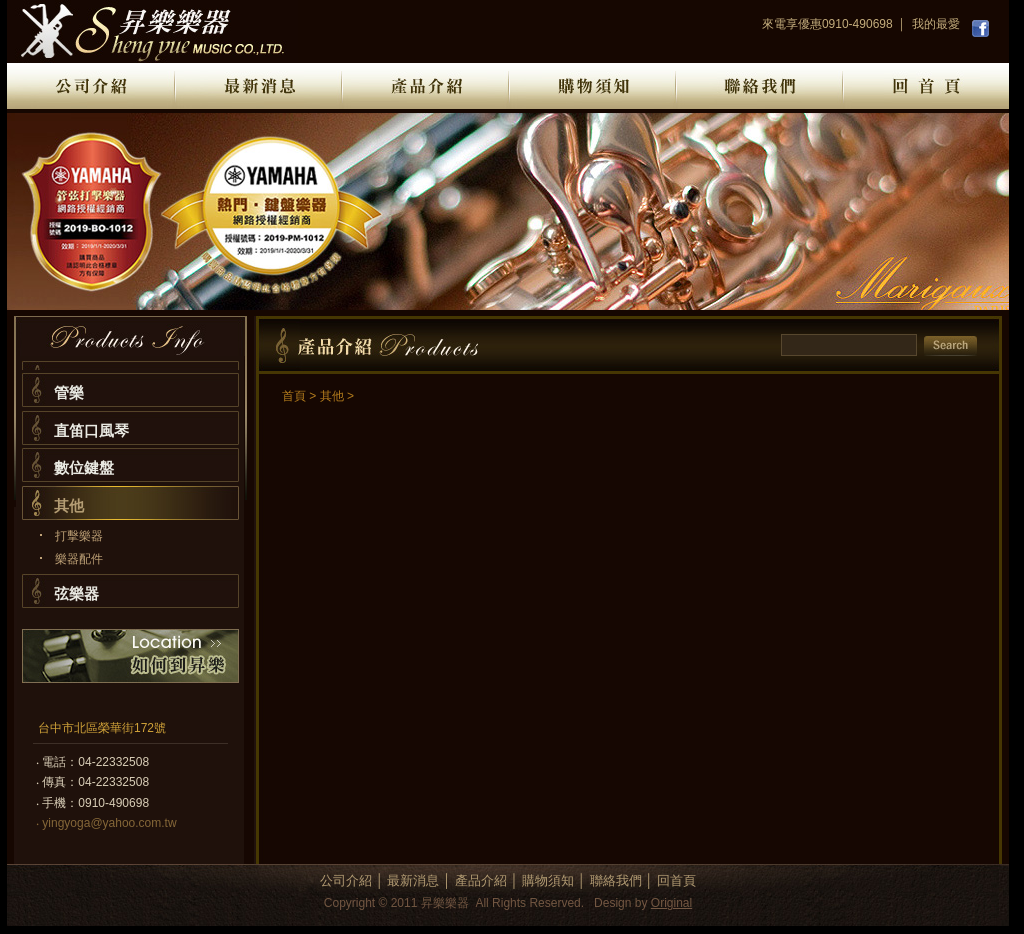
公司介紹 (346, 880)
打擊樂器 (79, 536)
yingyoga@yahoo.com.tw (109, 823)
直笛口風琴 (91, 430)
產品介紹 (481, 880)
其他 (69, 505)
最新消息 (413, 880)
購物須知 (548, 880)
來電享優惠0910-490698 (827, 24)
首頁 (294, 396)
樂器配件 (79, 559)
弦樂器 (76, 593)
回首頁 (676, 880)
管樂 (69, 392)
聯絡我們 (616, 880)
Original (671, 903)
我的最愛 (936, 24)
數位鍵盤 (84, 467)
